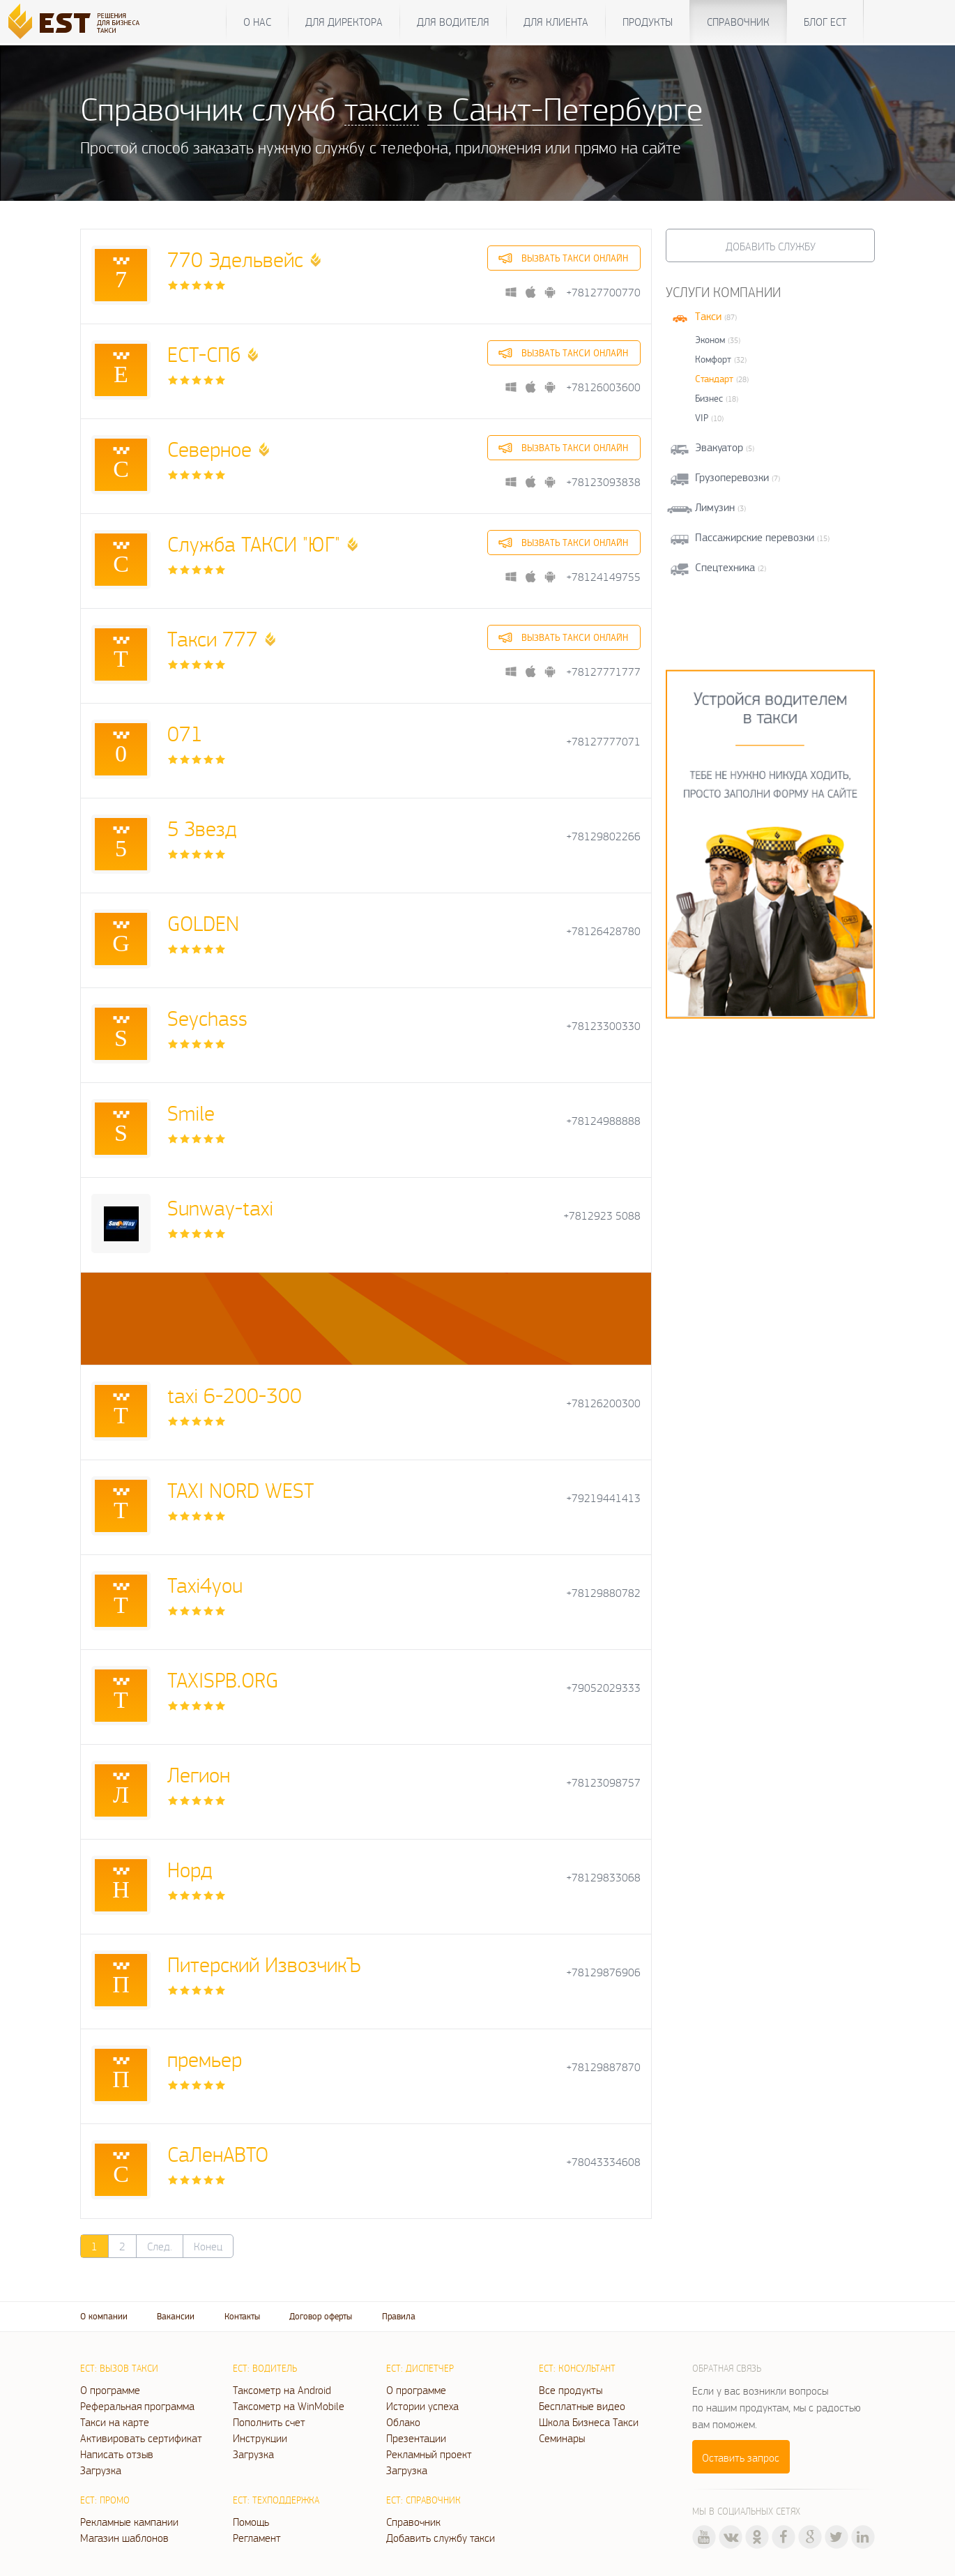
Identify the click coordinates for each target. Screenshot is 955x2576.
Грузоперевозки (732, 477)
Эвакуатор (719, 447)
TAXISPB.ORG (222, 1679)
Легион (198, 1774)
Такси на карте (114, 2422)
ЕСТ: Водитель (265, 2368)
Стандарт (714, 378)
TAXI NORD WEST (240, 1489)
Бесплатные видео (582, 2406)
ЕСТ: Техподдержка (276, 2500)
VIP (701, 417)
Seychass (207, 1017)
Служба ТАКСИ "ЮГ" (253, 543)
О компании (104, 2316)
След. (159, 2246)
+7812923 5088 (602, 1215)
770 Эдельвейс (235, 259)
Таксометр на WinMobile (288, 2406)
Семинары (562, 2438)
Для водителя (453, 22)
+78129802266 (603, 836)
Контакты (242, 2316)
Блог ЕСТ (825, 22)
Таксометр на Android (282, 2390)
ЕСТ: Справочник (423, 2500)
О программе (110, 2390)
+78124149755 (603, 577)
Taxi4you (205, 1584)
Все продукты (570, 2390)
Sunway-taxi (220, 1207)
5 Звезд (202, 828)
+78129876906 (603, 1972)
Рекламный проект (429, 2454)
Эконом (710, 339)
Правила (398, 2316)
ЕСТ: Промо (105, 2500)
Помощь (251, 2522)
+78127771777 (603, 672)
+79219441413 (603, 1498)
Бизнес (709, 398)
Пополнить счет (269, 2422)
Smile (191, 1112)
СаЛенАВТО (217, 2153)
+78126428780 (603, 931)
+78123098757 (603, 1782)
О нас (257, 22)
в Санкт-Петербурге (565, 108)
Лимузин (715, 507)
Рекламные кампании (129, 2522)
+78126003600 (603, 387)
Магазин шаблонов (124, 2538)
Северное (209, 448)
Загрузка (100, 2470)
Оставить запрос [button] (740, 2457)
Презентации (416, 2438)
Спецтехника (725, 567)
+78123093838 (603, 482)
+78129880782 (603, 1593)
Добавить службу (771, 246)
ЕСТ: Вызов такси (119, 2368)
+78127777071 (603, 741)
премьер (204, 2059)
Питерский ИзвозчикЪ (264, 1964)
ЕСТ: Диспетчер (420, 2368)
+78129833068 (603, 1877)
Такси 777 (212, 638)
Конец (208, 2246)
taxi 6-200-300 (234, 1395)
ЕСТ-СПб (203, 354)
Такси (708, 316)
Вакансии (175, 2316)
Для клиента (556, 22)
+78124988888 (603, 1121)
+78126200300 (603, 1403)
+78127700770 (603, 292)
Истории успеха (422, 2406)
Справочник (738, 22)
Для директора (344, 22)
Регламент (257, 2538)
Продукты (647, 22)
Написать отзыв (116, 2454)
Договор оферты (320, 2316)
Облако (403, 2422)
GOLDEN (203, 923)
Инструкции (260, 2438)
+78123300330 (603, 1026)
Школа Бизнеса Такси (589, 2422)
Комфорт (713, 359)
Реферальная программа (137, 2406)
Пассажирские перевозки (754, 537)
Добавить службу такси (440, 2538)
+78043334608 (603, 2162)
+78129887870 (603, 2067)
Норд (190, 1869)
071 (185, 733)
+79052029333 (603, 1688)
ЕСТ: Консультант (577, 2368)
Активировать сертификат (141, 2438)
